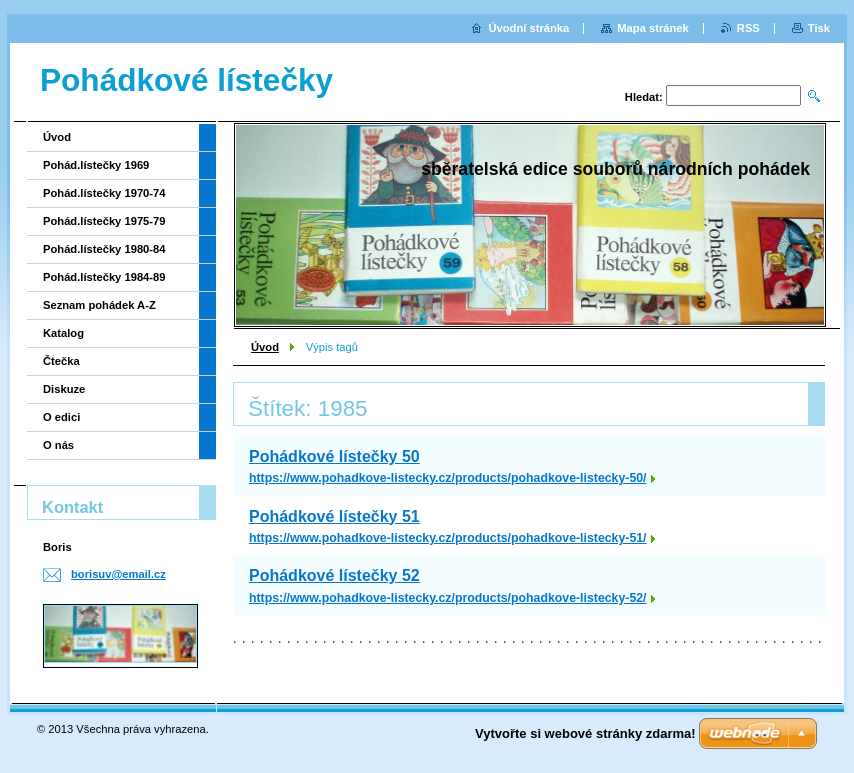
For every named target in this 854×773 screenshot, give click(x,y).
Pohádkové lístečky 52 (334, 575)
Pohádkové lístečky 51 (334, 516)
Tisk (819, 28)
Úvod (265, 347)
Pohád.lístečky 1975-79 (104, 221)
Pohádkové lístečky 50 (334, 456)
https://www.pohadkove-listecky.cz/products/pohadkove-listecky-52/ (448, 598)
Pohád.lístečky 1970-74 (104, 193)
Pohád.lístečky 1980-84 (104, 249)
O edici (61, 417)
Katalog (63, 333)
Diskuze (64, 389)
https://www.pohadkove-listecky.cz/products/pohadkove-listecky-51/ (448, 538)
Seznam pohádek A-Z (99, 305)
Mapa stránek (653, 28)
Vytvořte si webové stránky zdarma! (585, 733)
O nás (58, 445)
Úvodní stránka (528, 28)
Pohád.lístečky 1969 (96, 165)
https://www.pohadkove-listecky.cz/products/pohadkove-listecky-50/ (448, 478)
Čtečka (61, 361)
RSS (748, 28)
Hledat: (644, 97)
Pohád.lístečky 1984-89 (104, 277)
